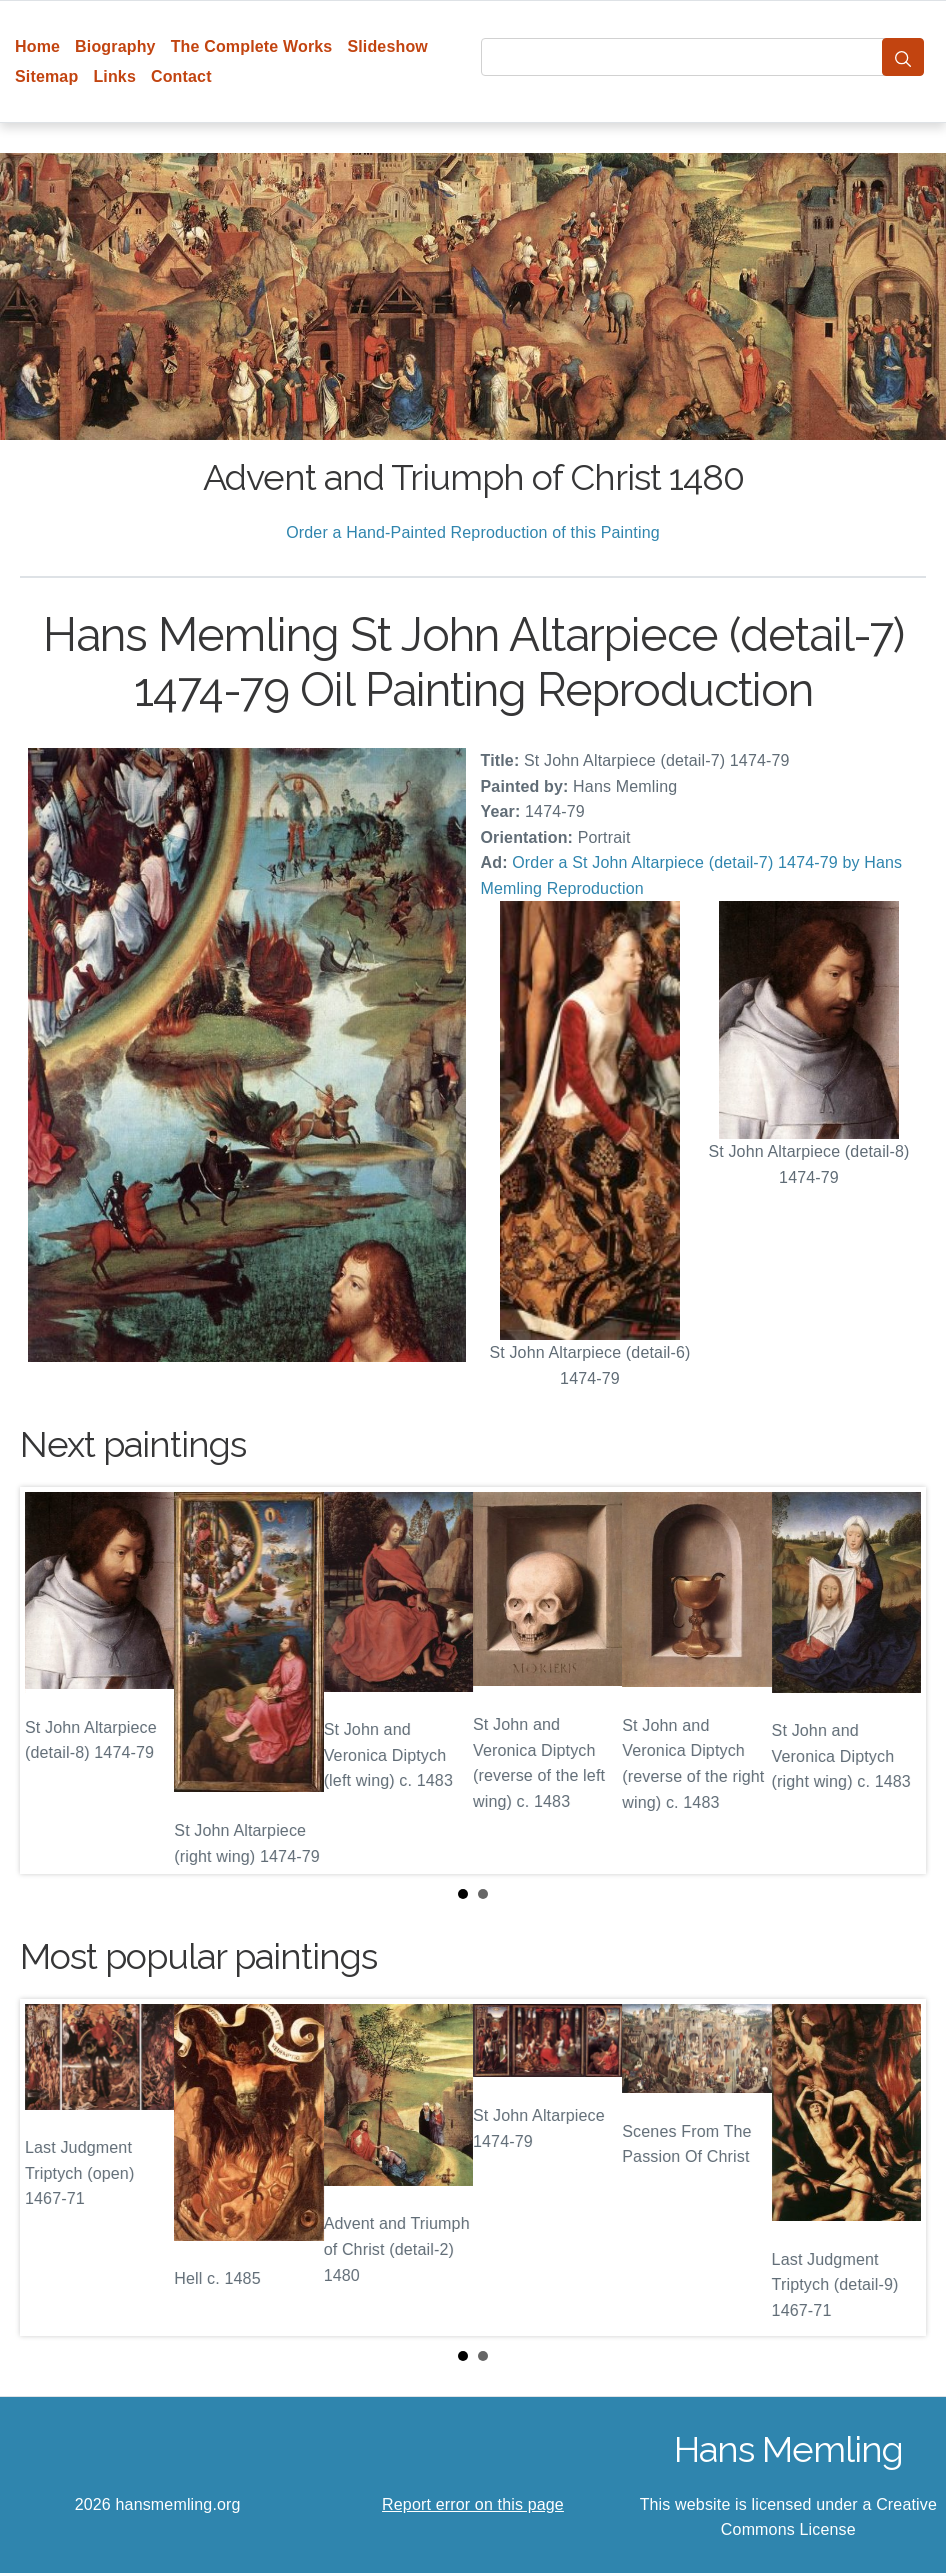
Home (37, 46)
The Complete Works (252, 46)
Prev (51, 1680)
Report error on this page (473, 2504)
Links (114, 76)
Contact (181, 76)
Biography (115, 46)
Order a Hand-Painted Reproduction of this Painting (473, 532)
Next (895, 1680)
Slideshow (387, 46)
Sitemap (46, 76)
